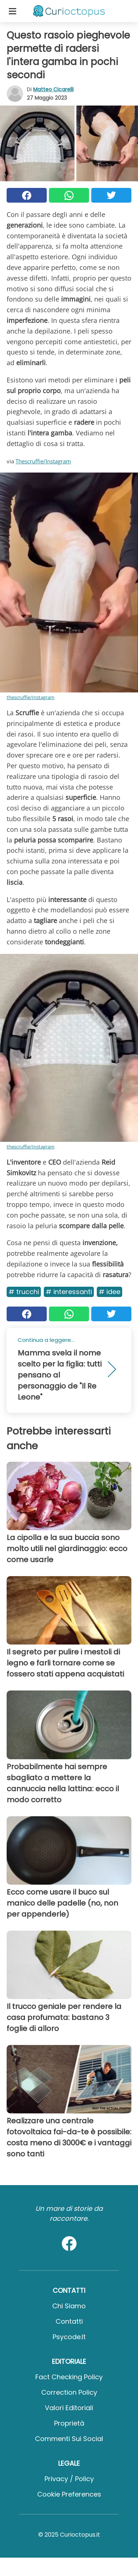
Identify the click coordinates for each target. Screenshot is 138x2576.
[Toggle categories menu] (12, 11)
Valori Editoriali (69, 2407)
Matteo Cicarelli (53, 89)
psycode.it (69, 2336)
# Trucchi (23, 1291)
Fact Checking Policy (69, 2376)
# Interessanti (69, 1291)
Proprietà (69, 2423)
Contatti (69, 2321)
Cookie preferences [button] (69, 2494)
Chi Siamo (69, 2305)
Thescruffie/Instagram (43, 461)
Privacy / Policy (69, 2478)
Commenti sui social (69, 2438)
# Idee (109, 1291)
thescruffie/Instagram (30, 697)
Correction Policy (69, 2392)
